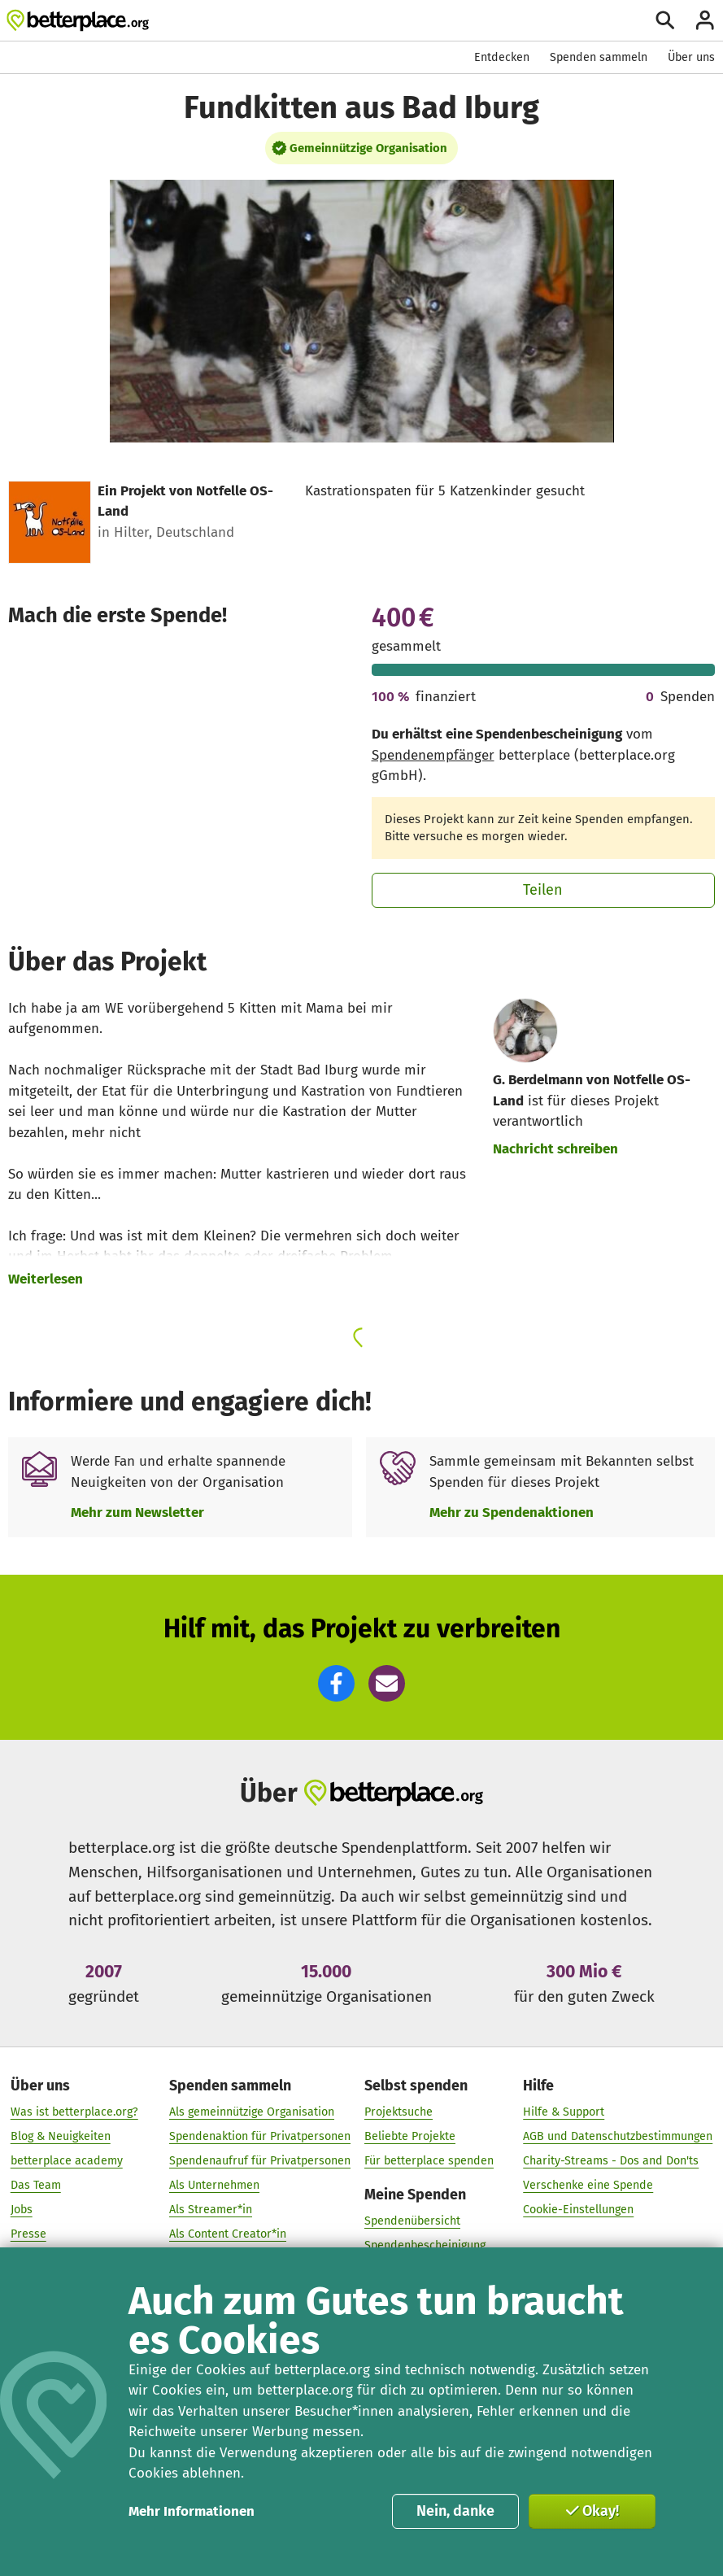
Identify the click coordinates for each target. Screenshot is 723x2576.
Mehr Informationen (191, 2511)
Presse (28, 2234)
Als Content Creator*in (227, 2234)
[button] (336, 1683)
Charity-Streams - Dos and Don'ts (611, 2161)
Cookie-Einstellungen (578, 2209)
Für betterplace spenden (429, 2161)
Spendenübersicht (412, 2221)
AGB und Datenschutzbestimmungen (617, 2136)
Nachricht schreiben (555, 1148)
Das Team (36, 2185)
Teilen (543, 890)
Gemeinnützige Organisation (368, 148)
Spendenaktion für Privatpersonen (260, 2136)
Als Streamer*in (210, 2209)
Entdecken (501, 57)
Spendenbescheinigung (425, 2245)
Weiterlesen (45, 1279)
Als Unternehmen (214, 2185)
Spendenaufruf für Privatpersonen (260, 2161)
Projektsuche (398, 2113)
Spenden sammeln (598, 57)
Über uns (691, 57)
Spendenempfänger (433, 755)
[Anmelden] (705, 20)
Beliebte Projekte (409, 2136)
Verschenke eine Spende (588, 2185)
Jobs (22, 2209)
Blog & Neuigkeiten (61, 2136)
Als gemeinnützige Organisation (251, 2113)
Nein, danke (455, 2511)
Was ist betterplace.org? (74, 2113)
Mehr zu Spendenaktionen (511, 1512)
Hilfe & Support (563, 2113)
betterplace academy (67, 2161)
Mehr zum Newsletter (137, 1512)
